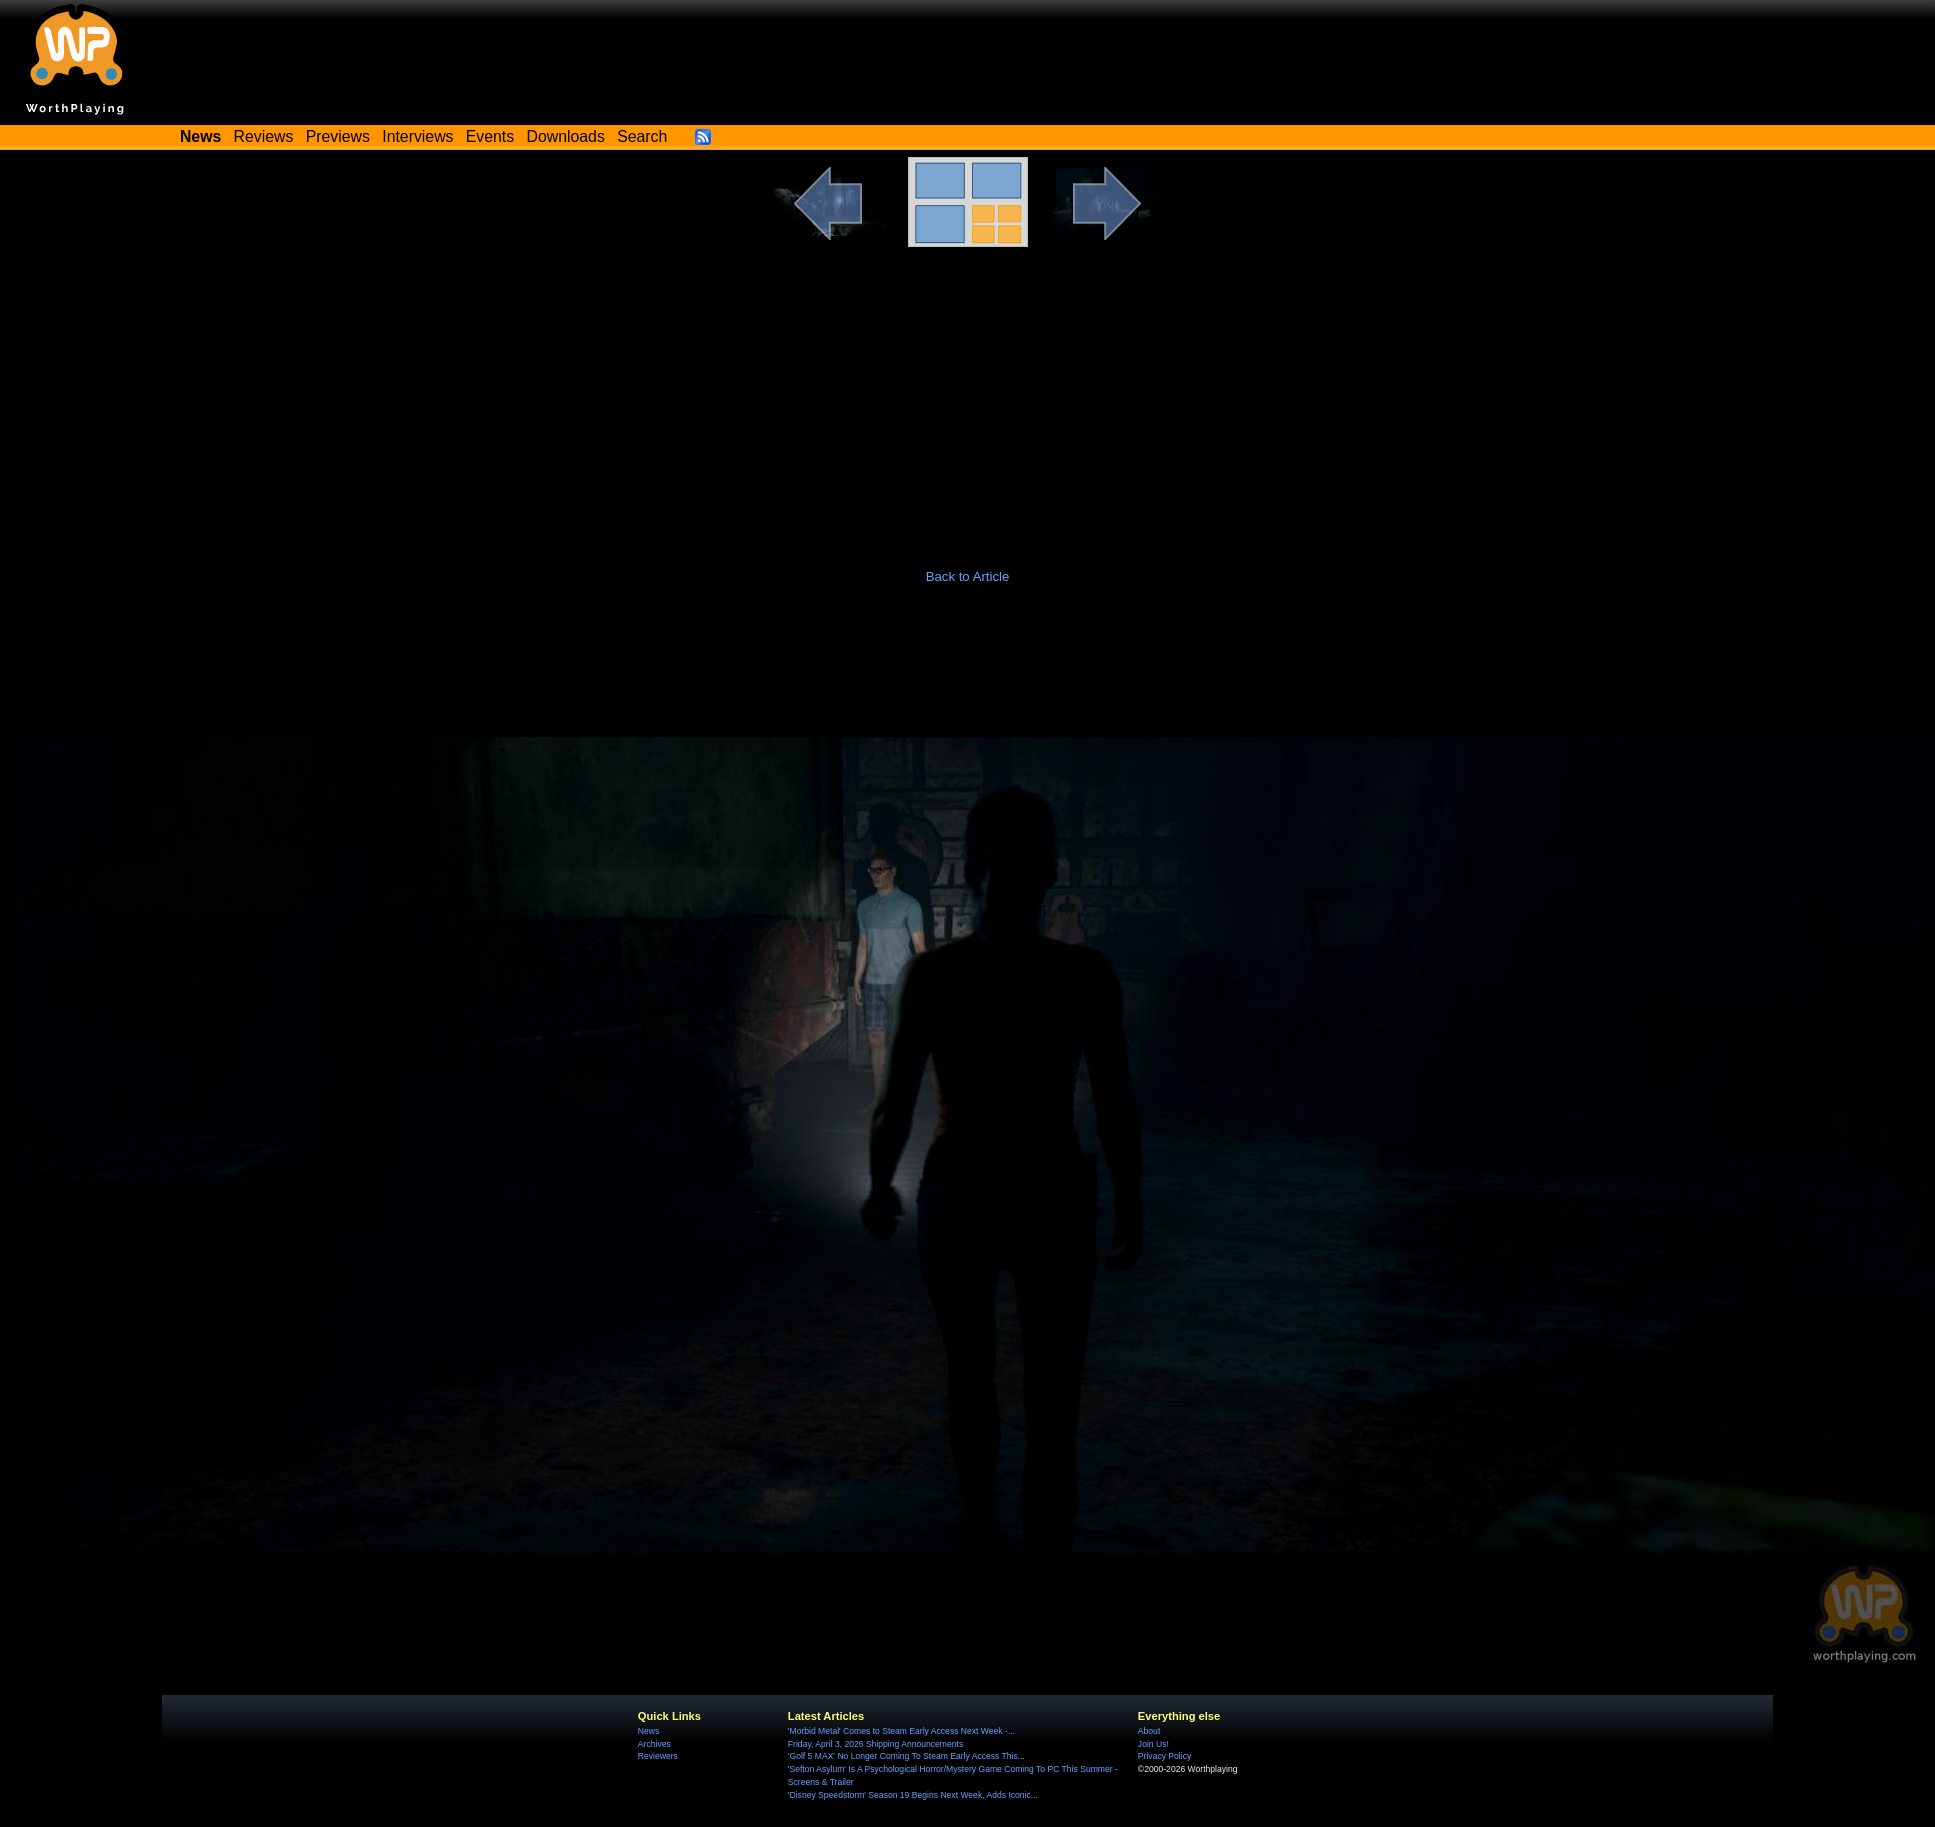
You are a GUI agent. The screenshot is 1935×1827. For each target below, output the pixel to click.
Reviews (264, 136)
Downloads (566, 136)
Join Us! (1153, 1744)
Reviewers (658, 1756)
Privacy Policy (1164, 1756)
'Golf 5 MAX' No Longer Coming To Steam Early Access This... (906, 1756)
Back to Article (968, 576)
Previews (338, 136)
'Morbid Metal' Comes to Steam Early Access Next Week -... (901, 1731)
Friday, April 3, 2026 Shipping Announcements (875, 1744)
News (648, 1731)
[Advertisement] (968, 397)
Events (490, 136)
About (1149, 1731)
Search (642, 136)
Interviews (417, 136)
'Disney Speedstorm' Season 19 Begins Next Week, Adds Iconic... (913, 1795)
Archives (654, 1744)
